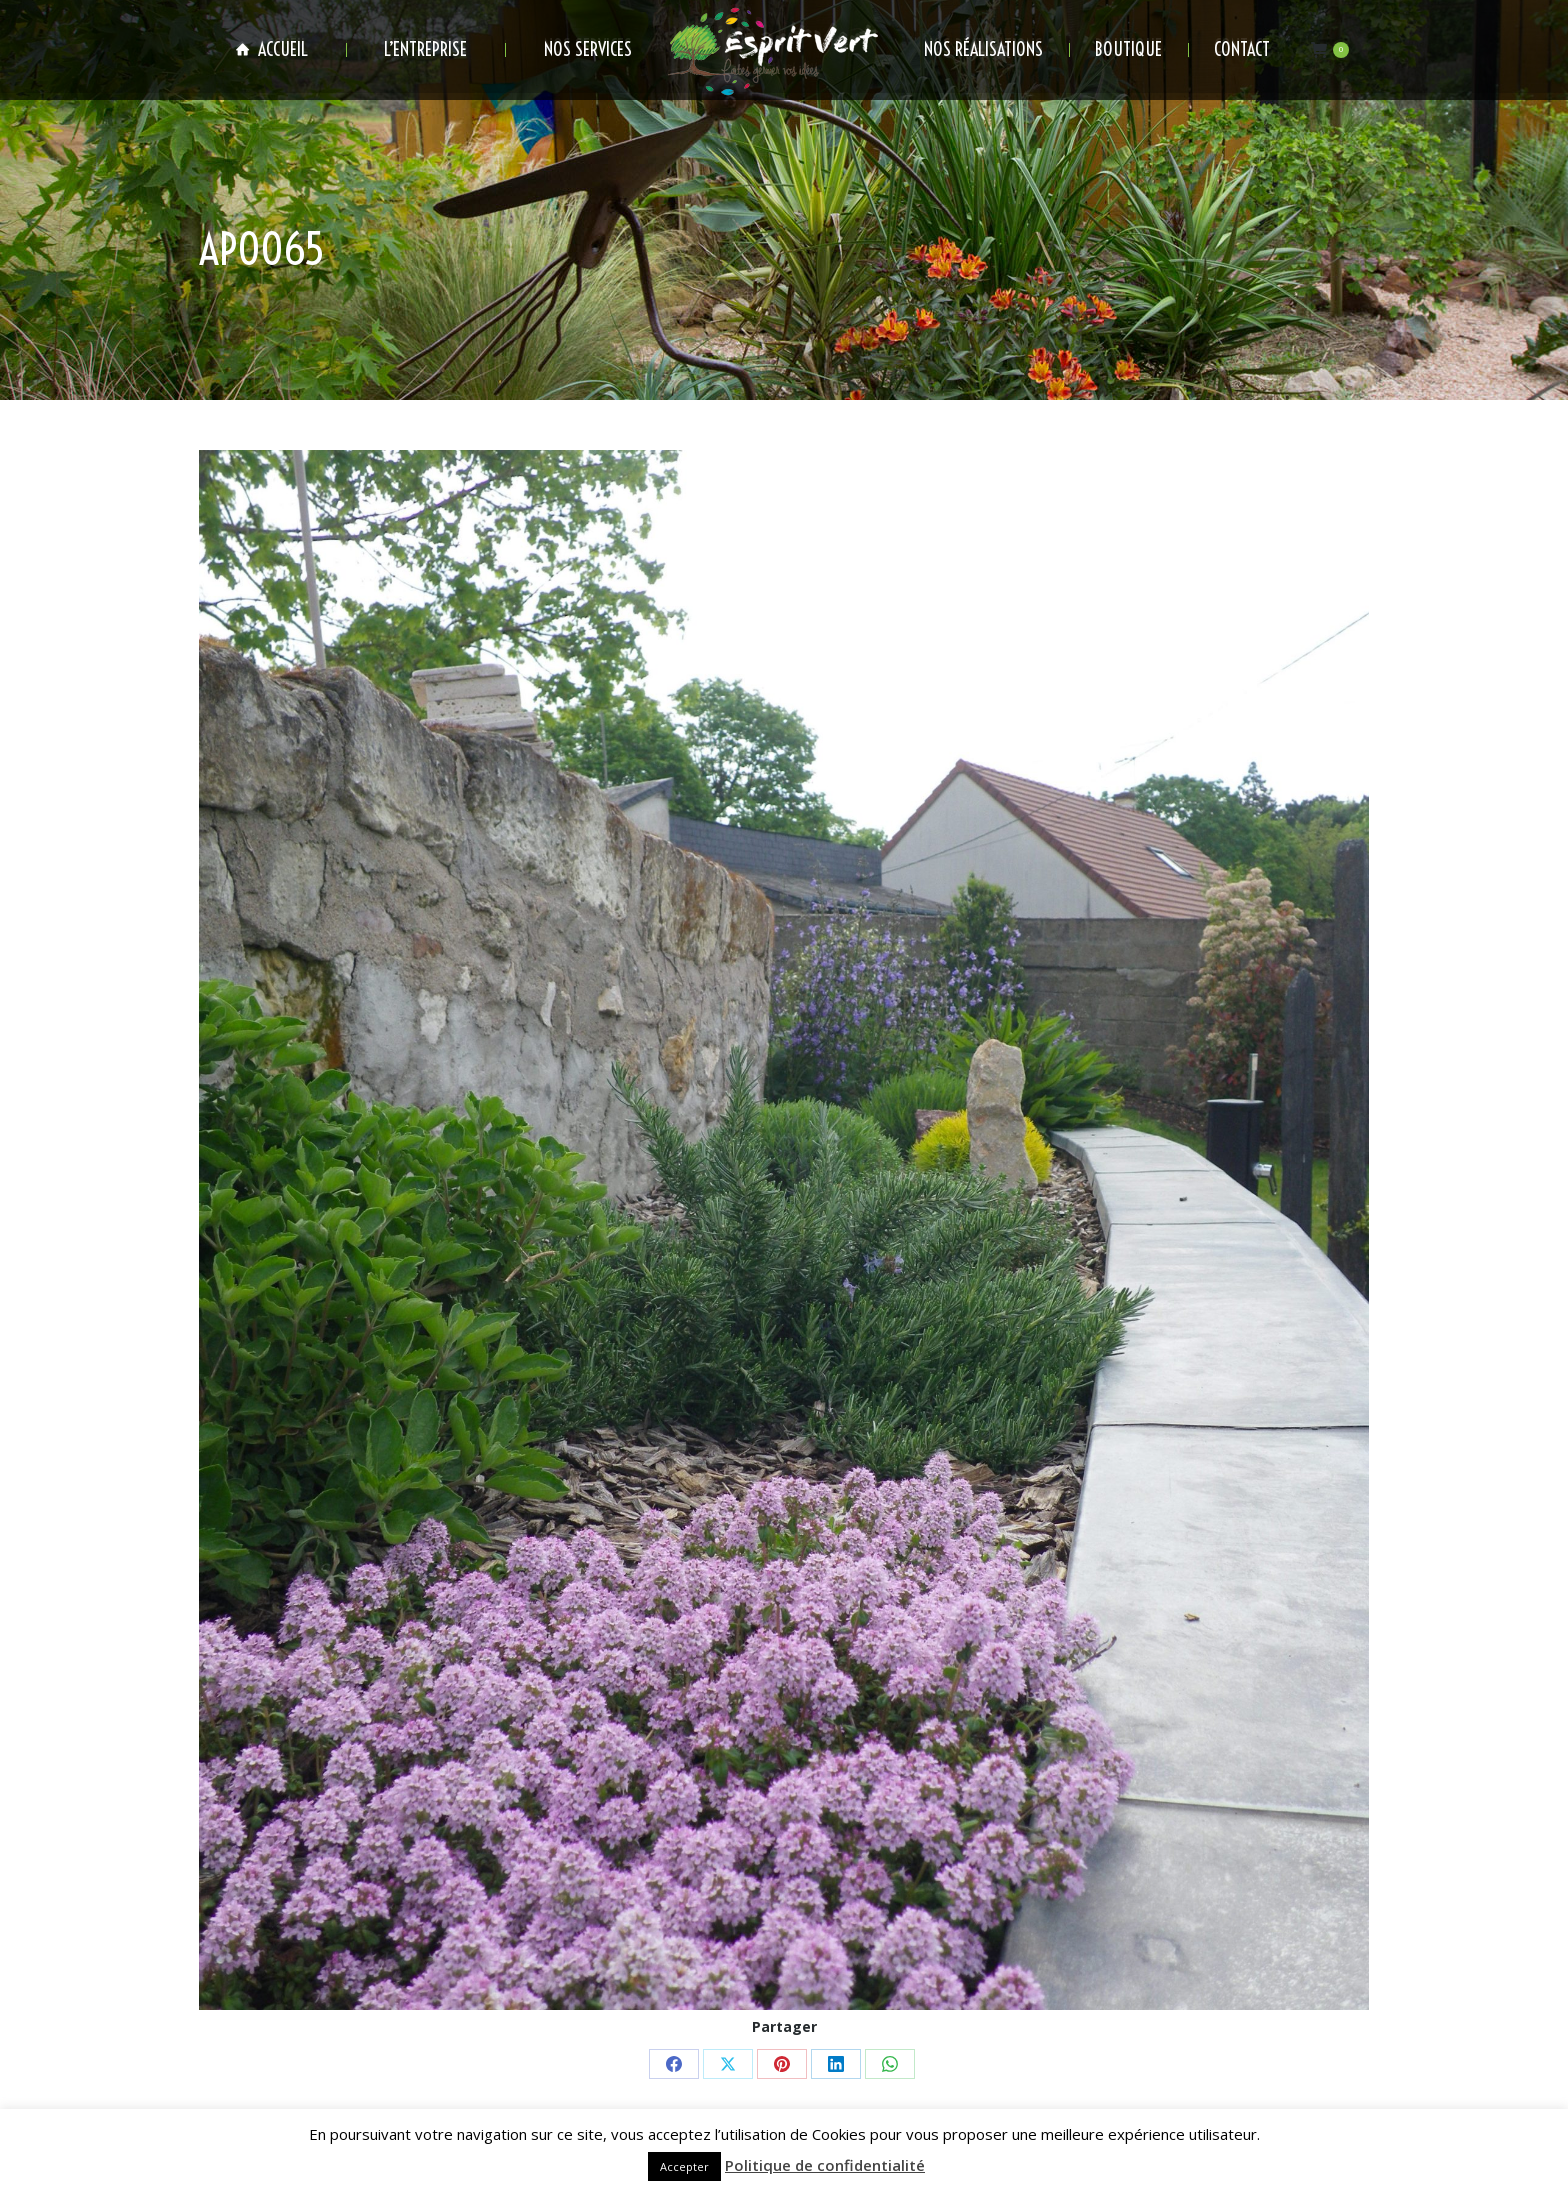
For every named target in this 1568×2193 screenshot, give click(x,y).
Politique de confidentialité (825, 2165)
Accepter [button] (684, 2166)
